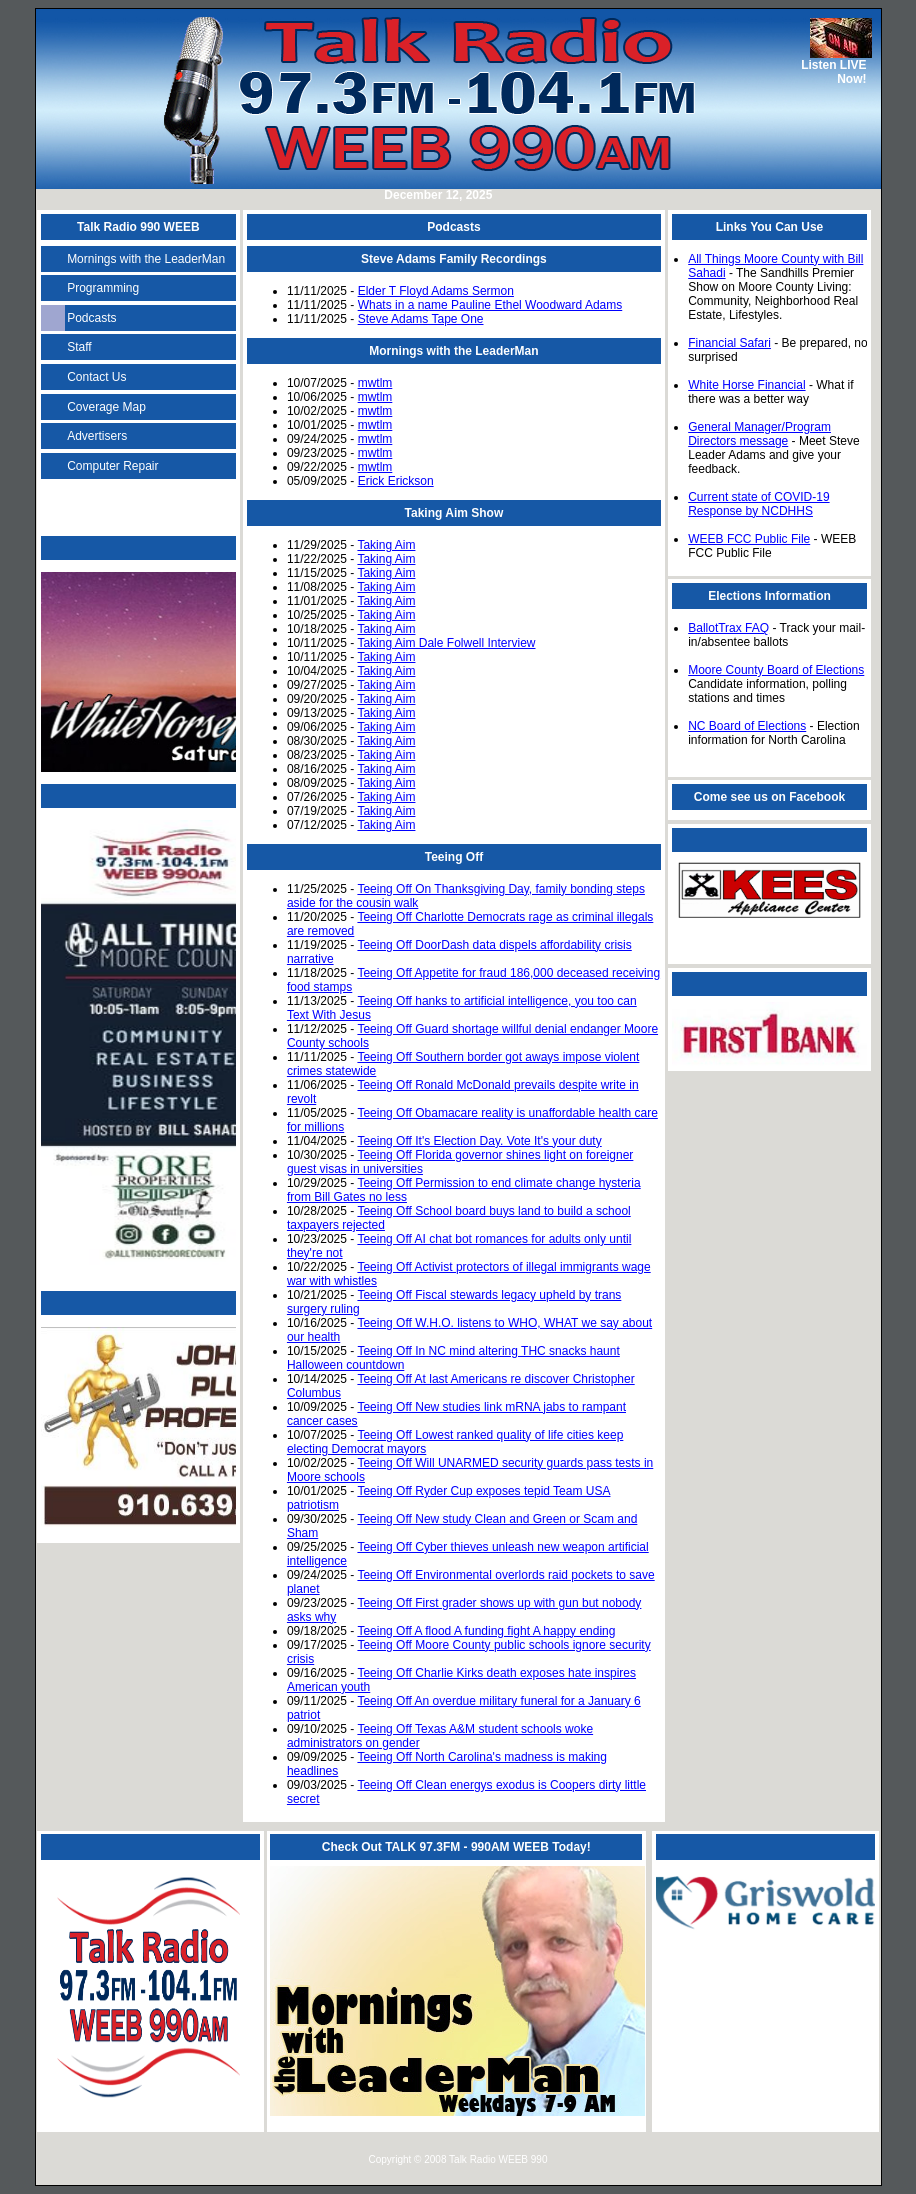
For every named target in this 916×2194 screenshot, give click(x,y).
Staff (79, 347)
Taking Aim (386, 545)
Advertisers (97, 436)
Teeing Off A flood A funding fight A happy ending (486, 1631)
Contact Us (96, 377)
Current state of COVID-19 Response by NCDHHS (758, 504)
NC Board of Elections (747, 726)
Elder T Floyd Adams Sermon (436, 291)
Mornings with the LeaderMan (146, 259)
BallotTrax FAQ (728, 628)
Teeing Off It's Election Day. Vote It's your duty (479, 1141)
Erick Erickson (396, 481)
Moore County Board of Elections (776, 670)
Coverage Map (106, 407)
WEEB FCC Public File (749, 539)
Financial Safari (729, 343)
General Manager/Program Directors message (759, 434)
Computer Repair (112, 466)
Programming (103, 288)
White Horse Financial (746, 385)
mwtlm (375, 383)
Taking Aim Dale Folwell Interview (446, 643)
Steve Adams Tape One (421, 319)
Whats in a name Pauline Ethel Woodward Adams (490, 305)
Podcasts (91, 318)
